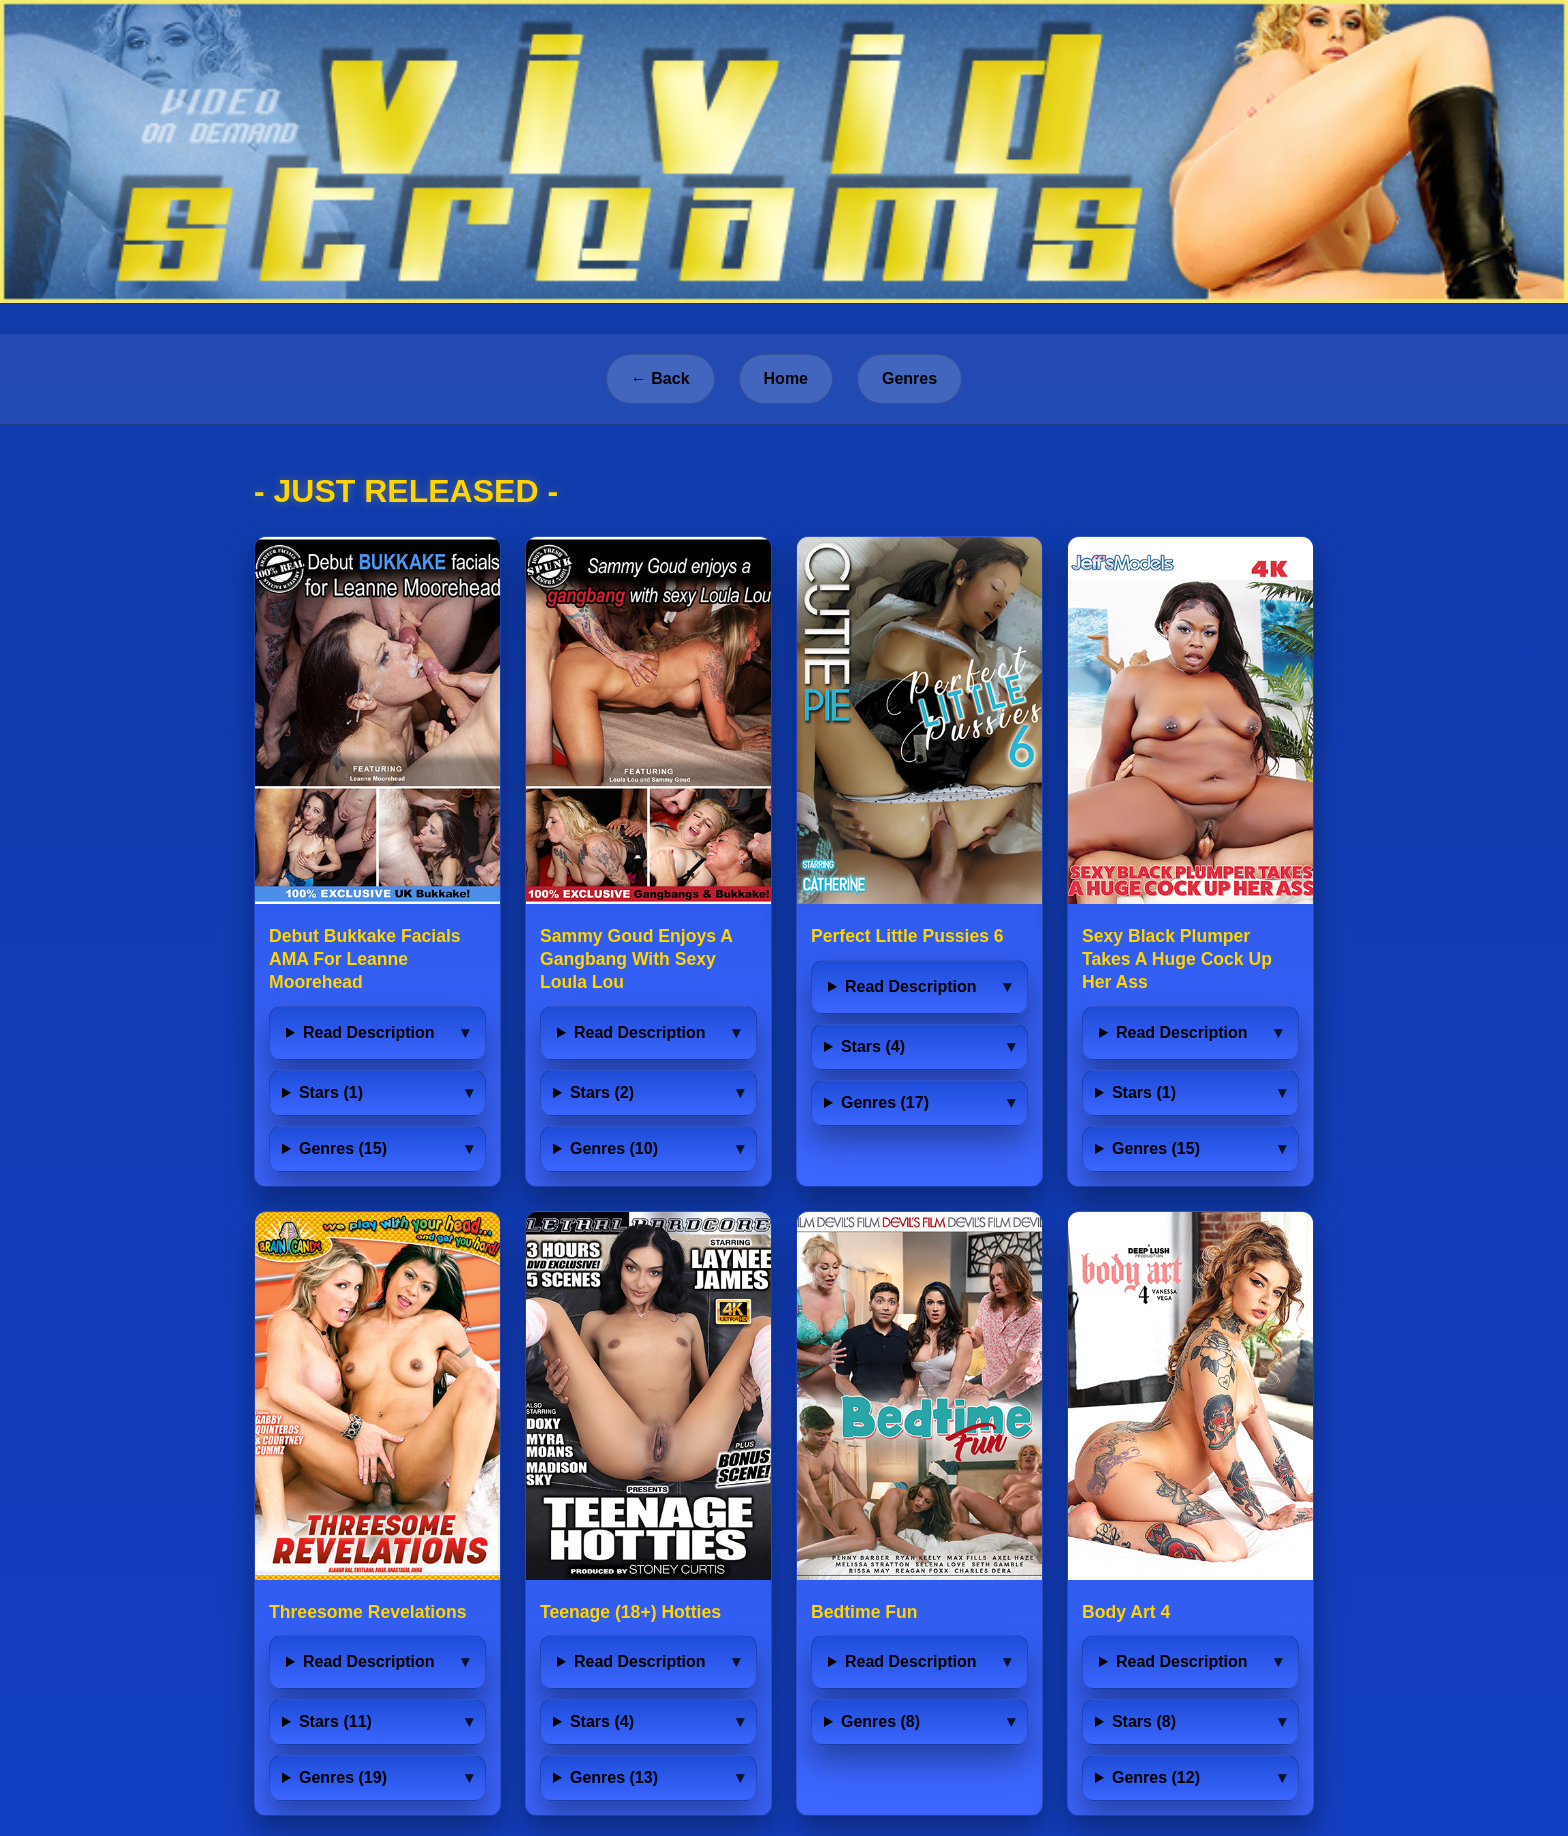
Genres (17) (885, 1102)
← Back (660, 378)
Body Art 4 (1126, 1612)
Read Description (369, 1032)
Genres (909, 378)
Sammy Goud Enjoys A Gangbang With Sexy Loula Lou (636, 959)
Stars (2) (602, 1092)
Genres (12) (1156, 1777)
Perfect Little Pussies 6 (907, 936)
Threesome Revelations (368, 1612)
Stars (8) (1144, 1721)
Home (786, 378)
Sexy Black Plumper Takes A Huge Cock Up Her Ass (1177, 959)
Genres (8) (880, 1721)
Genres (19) (343, 1777)
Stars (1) (331, 1092)
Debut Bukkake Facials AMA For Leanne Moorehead (365, 959)
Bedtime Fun (864, 1612)
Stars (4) (873, 1046)
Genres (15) (343, 1148)
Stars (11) (335, 1721)
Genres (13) (614, 1777)
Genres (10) (614, 1148)
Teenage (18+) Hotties (630, 1612)
